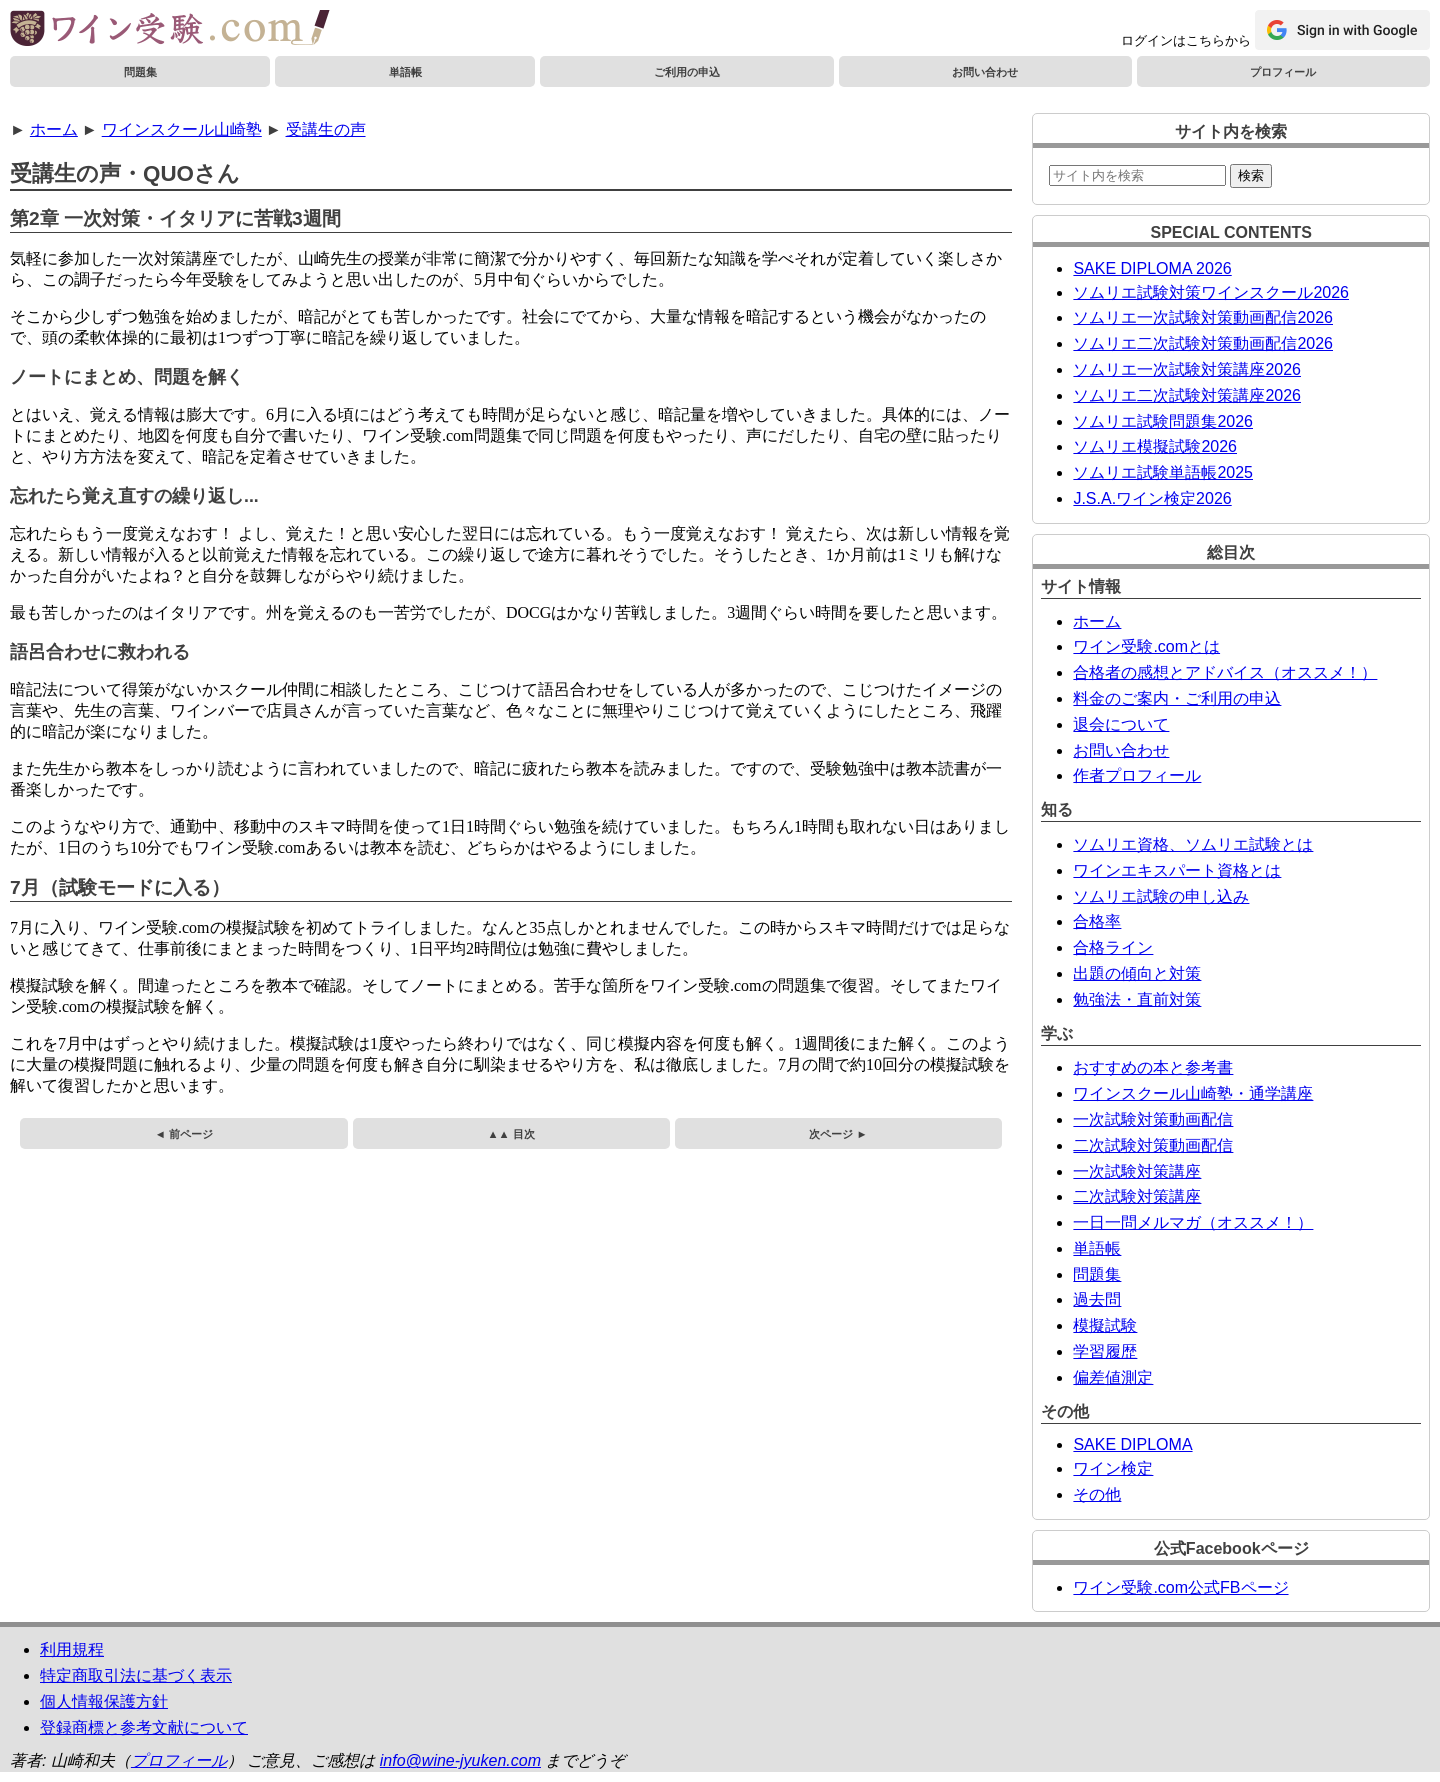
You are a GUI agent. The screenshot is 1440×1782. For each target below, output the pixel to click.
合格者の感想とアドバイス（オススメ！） (1225, 672)
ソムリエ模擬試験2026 (1155, 446)
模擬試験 (1105, 1325)
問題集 (140, 72)
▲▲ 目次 (511, 1134)
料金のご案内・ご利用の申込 (1177, 698)
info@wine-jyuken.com (460, 1760)
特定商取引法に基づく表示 (136, 1675)
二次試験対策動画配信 (1153, 1145)
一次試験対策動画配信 (1153, 1119)
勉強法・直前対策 (1137, 999)
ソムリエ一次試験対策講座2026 (1187, 369)
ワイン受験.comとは (1146, 646)
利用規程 (72, 1649)
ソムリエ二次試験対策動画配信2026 (1203, 343)
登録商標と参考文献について (144, 1727)
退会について (1121, 724)
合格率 (1097, 921)
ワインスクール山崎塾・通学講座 (1193, 1093)
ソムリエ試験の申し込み (1161, 896)
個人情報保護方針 (104, 1701)
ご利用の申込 (687, 72)
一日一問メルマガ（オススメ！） (1193, 1222)
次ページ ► (838, 1134)
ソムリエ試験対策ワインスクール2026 (1211, 292)
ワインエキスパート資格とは (1177, 870)
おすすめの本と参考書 (1153, 1067)
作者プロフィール (1137, 775)
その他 (1097, 1494)
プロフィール (1283, 72)
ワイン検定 (1113, 1468)
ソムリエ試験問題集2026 (1163, 421)
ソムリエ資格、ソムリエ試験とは (1193, 844)
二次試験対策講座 (1137, 1196)
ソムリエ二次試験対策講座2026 (1187, 395)
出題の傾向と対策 (1137, 973)
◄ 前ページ (184, 1134)
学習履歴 (1105, 1351)
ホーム (54, 129)
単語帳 (405, 72)
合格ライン (1113, 947)
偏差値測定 (1113, 1377)
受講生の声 (326, 129)
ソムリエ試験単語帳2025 (1163, 472)
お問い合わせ (985, 72)
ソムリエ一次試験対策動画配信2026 (1203, 317)
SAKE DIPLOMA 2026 (1152, 268)
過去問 (1097, 1299)
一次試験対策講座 (1137, 1171)
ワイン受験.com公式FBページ (1180, 1587)
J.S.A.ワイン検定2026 (1152, 498)
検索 (1251, 175)
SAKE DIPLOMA (1132, 1444)
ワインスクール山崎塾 (182, 129)
